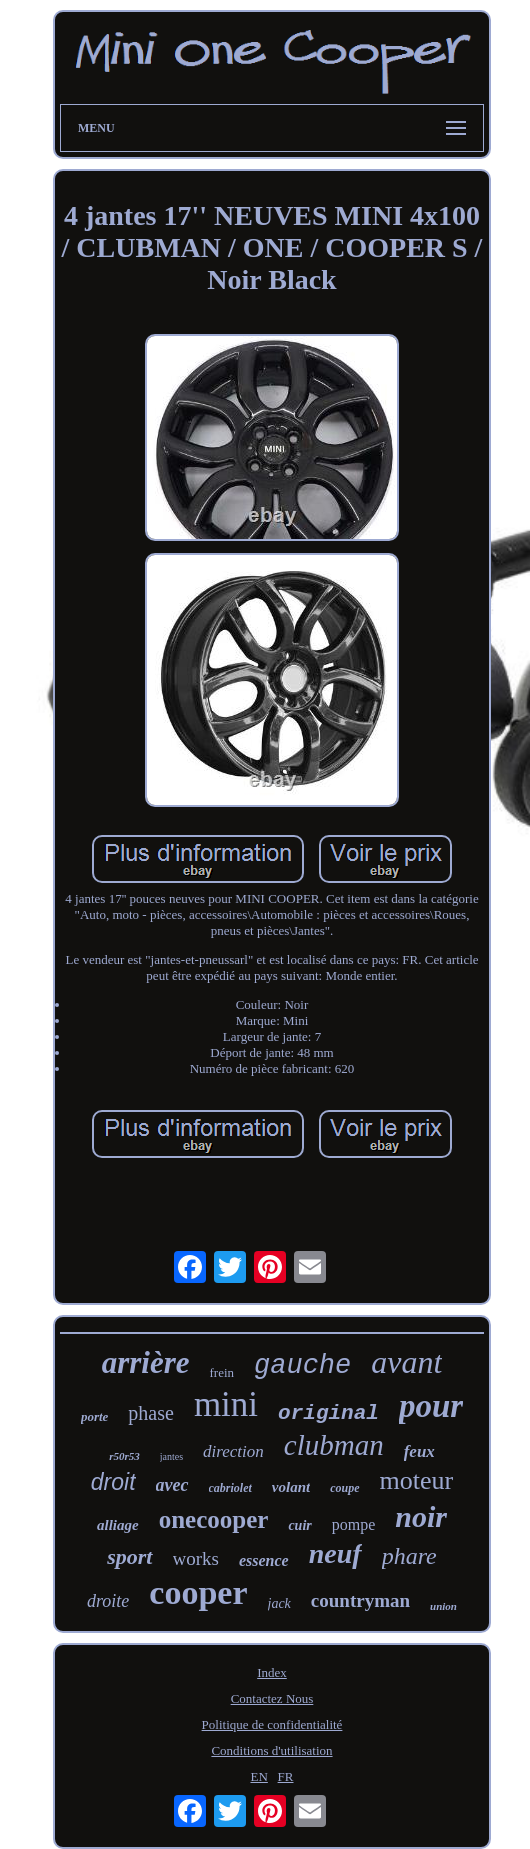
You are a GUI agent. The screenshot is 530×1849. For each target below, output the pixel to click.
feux (419, 1451)
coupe (344, 1488)
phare (409, 1556)
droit (113, 1482)
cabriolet (230, 1488)
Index (272, 1672)
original (328, 1413)
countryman (360, 1600)
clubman (334, 1445)
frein (221, 1372)
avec (172, 1485)
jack (279, 1603)
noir (421, 1516)
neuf (335, 1553)
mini (226, 1404)
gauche (302, 1366)
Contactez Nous (272, 1698)
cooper (198, 1592)
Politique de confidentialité (272, 1724)
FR (286, 1776)
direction (233, 1451)
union (443, 1606)
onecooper (214, 1519)
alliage (118, 1525)
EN (259, 1776)
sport (129, 1556)
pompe (354, 1524)
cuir (299, 1525)
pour (431, 1406)
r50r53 (124, 1456)
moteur (417, 1480)
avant (406, 1362)
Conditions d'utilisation (271, 1750)
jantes (171, 1456)
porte (94, 1416)
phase (151, 1413)
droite (108, 1601)
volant (291, 1487)
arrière (146, 1362)
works (196, 1558)
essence (264, 1560)
